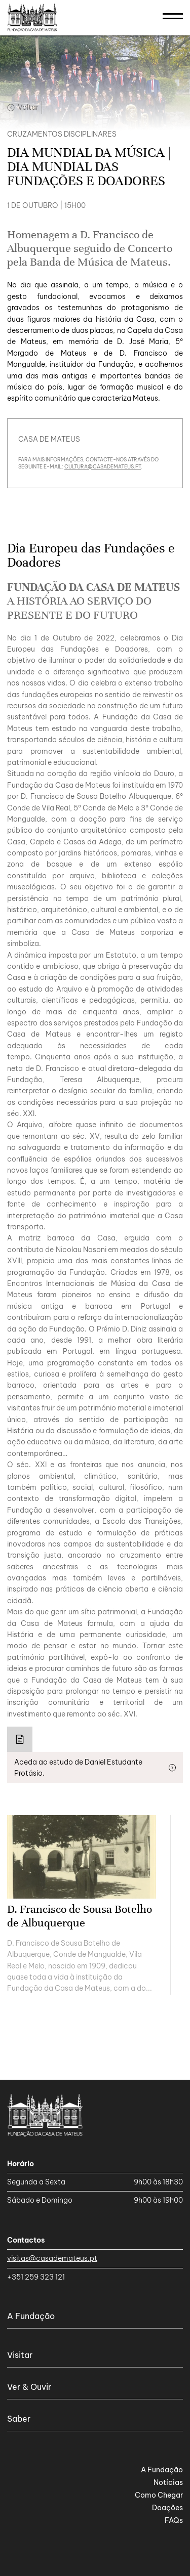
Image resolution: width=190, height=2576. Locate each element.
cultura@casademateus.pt (102, 466)
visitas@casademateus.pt (52, 2258)
